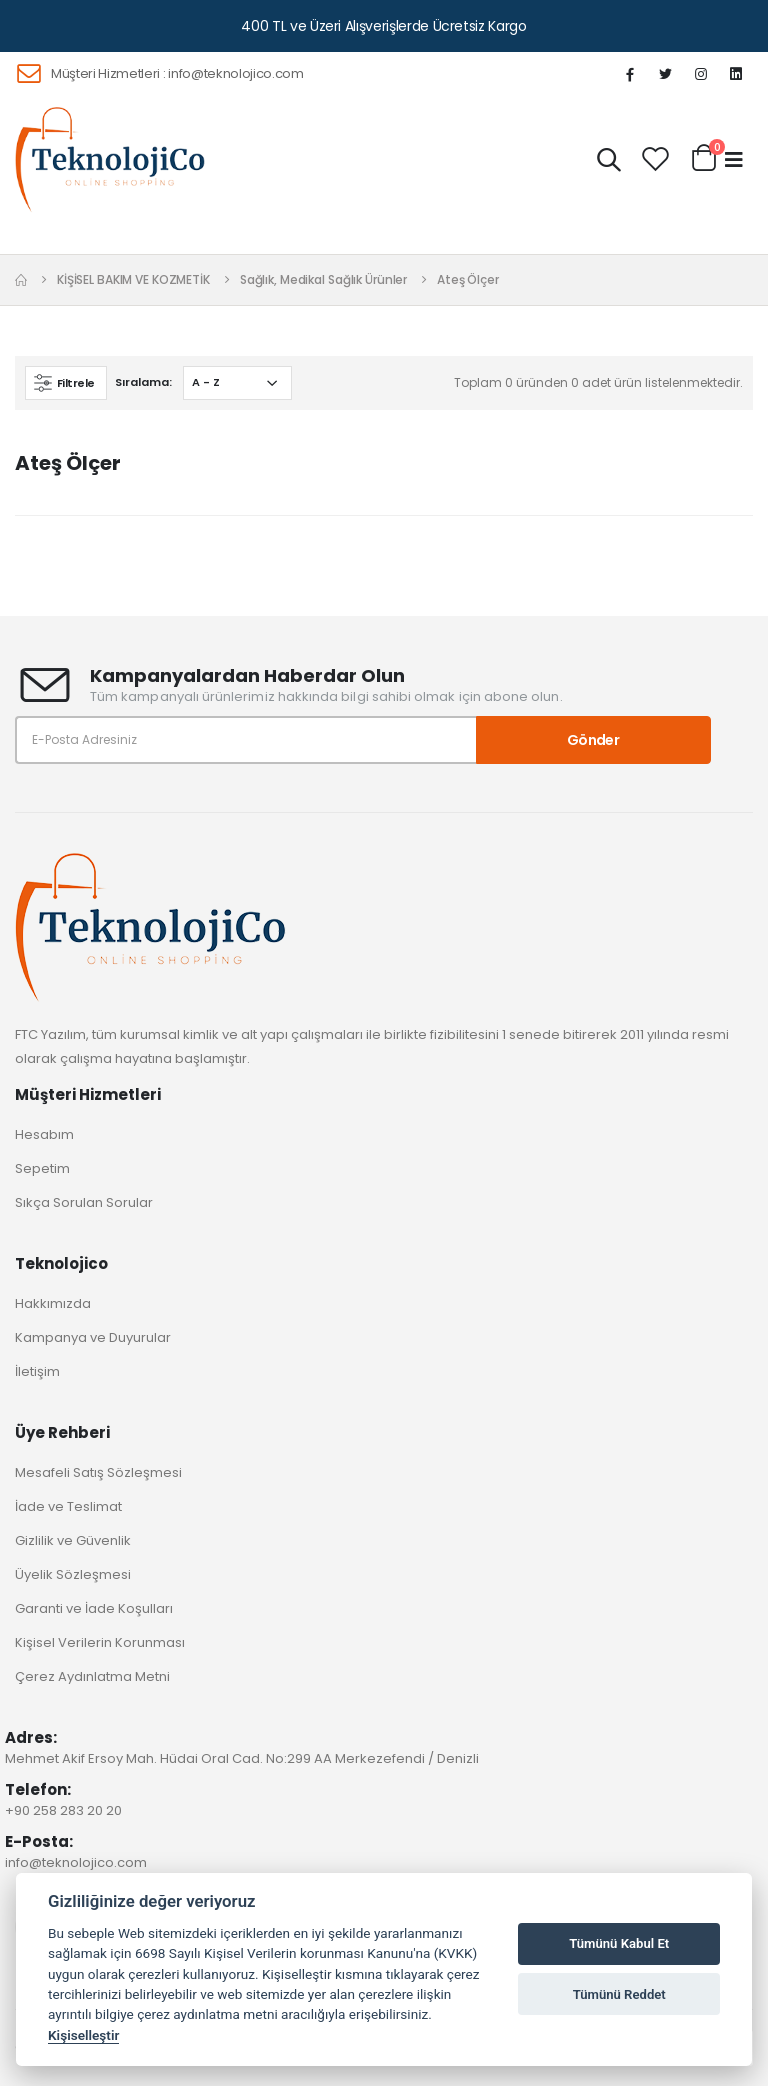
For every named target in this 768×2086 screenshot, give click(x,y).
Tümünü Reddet (619, 1994)
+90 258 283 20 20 (63, 1810)
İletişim (37, 1371)
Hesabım (44, 1134)
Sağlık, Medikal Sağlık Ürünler (323, 279)
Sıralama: (143, 382)
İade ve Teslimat (68, 1506)
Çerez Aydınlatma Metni (92, 1676)
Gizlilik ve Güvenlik (73, 1540)
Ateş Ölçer (468, 279)
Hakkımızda (53, 1303)
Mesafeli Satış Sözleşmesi (98, 1472)
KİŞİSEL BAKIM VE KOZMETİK (133, 279)
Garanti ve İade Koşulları (94, 1608)
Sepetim (42, 1168)
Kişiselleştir (83, 2035)
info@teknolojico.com (236, 73)
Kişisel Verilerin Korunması (100, 1642)
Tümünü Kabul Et (619, 1943)
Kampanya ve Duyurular (93, 1337)
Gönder (593, 740)
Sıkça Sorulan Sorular (84, 1202)
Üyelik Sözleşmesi (73, 1574)
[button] (609, 163)
